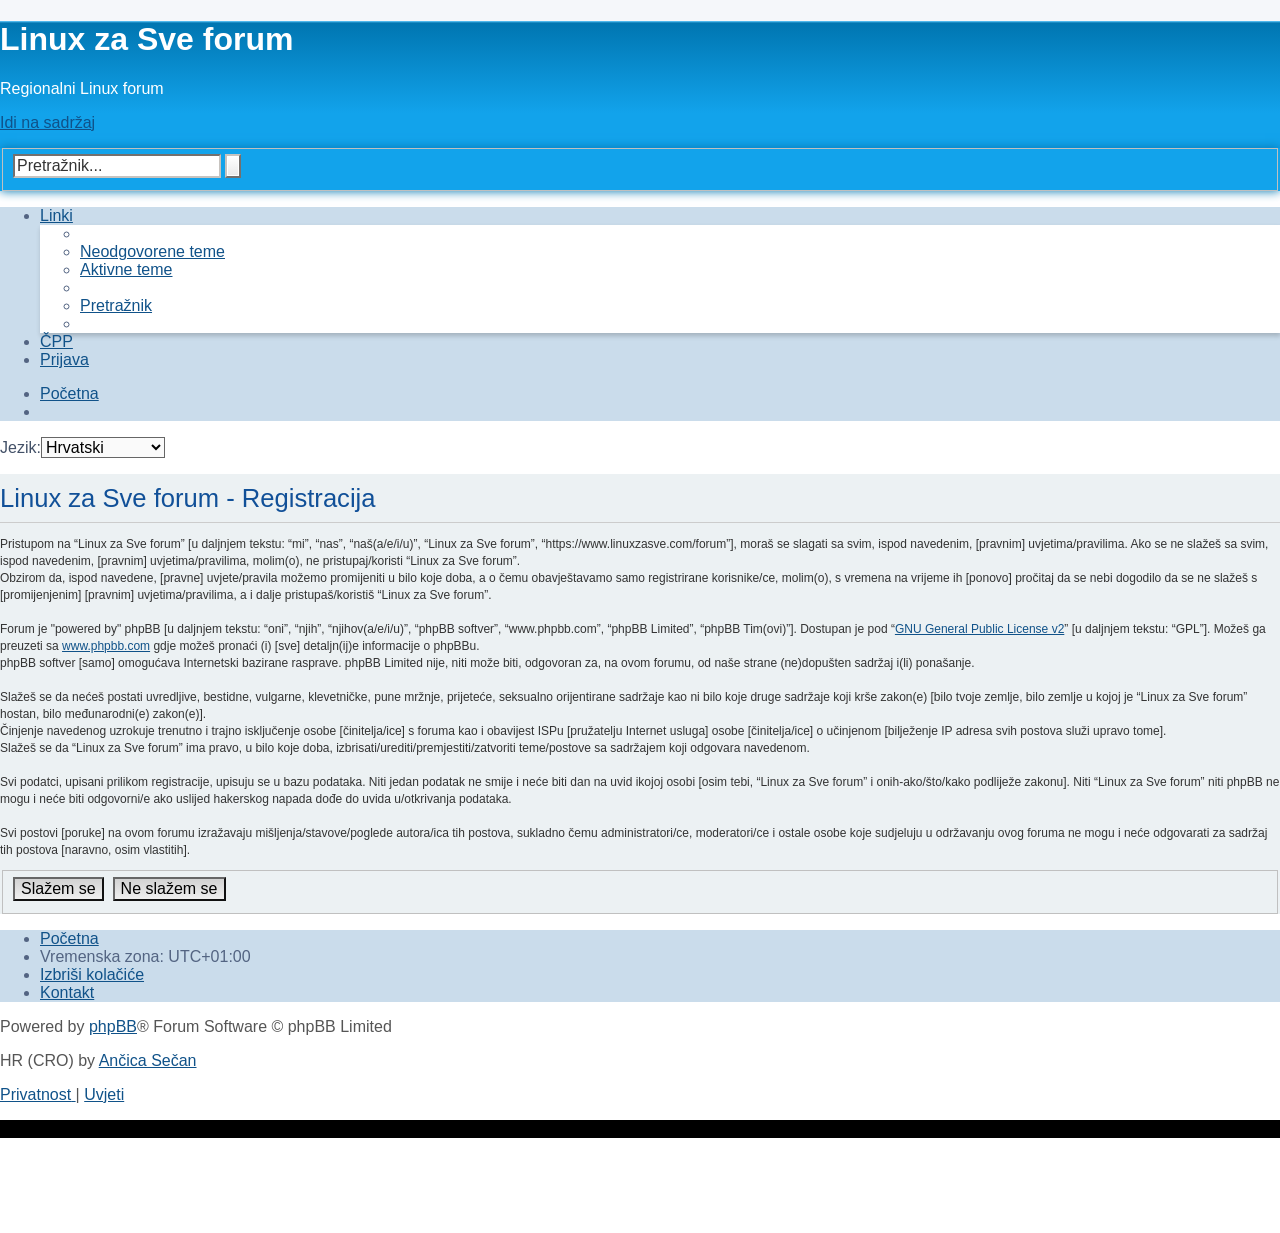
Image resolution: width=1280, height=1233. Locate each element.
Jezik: (20, 447)
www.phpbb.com (106, 646)
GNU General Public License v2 (979, 629)
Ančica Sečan (148, 1060)
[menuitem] (152, 251)
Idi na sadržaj (47, 122)
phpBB (113, 1026)
